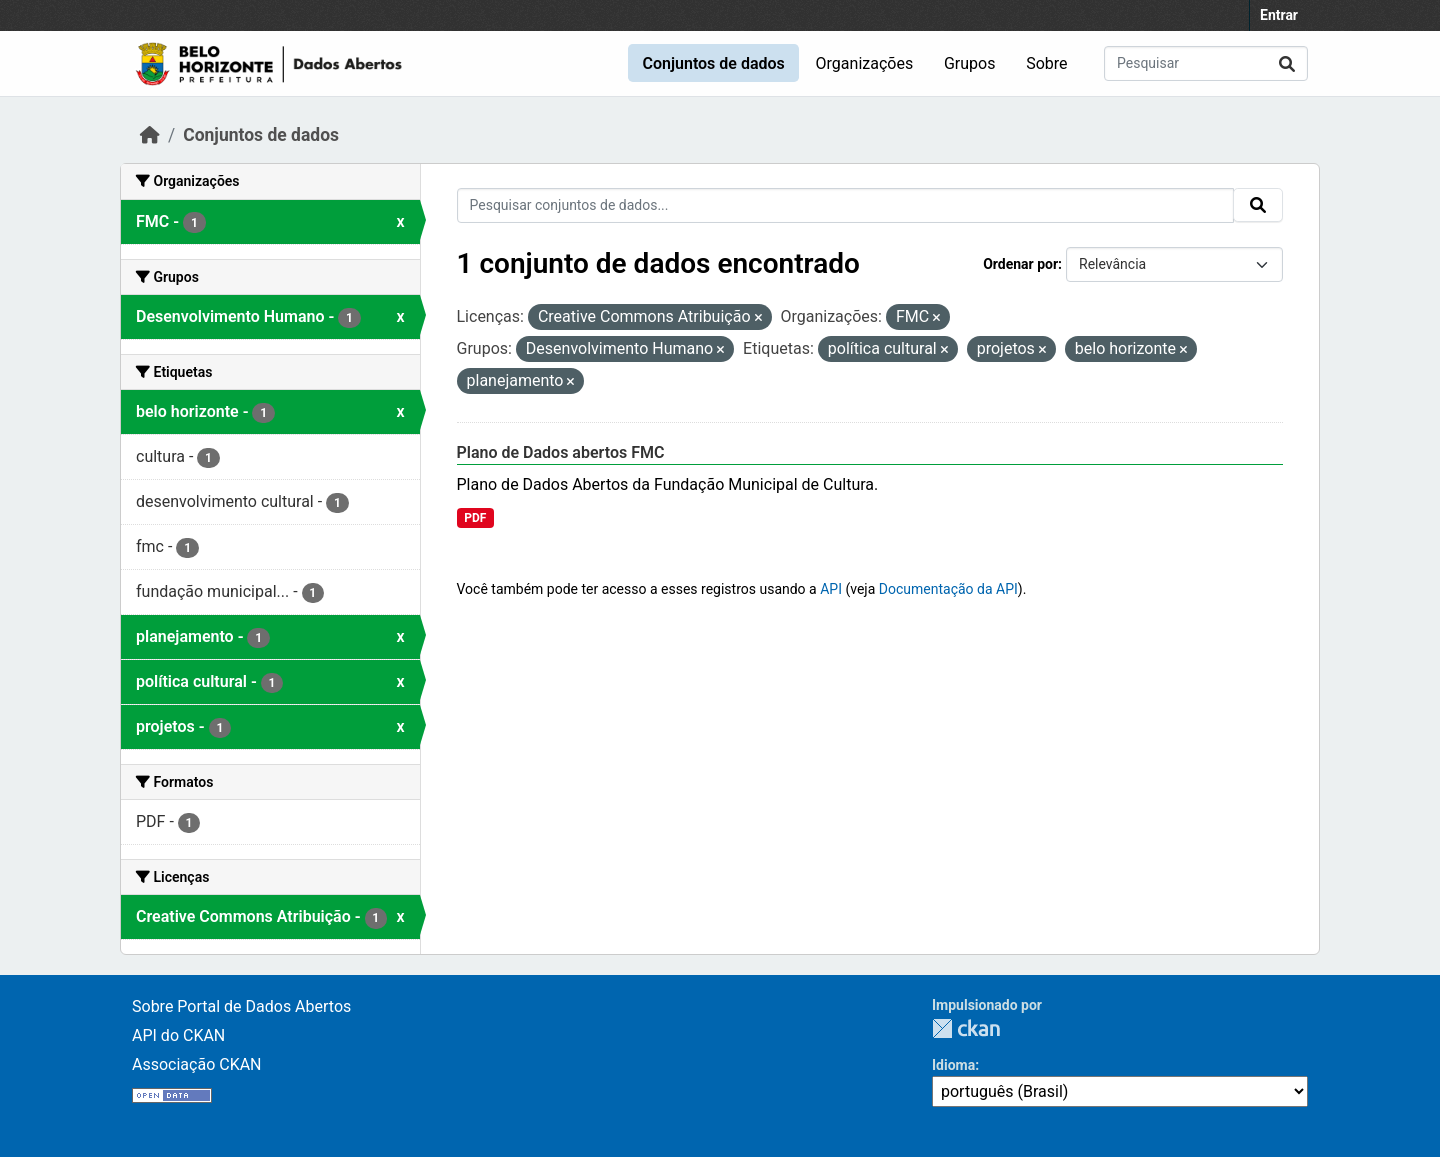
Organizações (865, 63)
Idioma (953, 1065)
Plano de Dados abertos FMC (561, 452)
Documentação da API (948, 589)
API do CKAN (178, 1035)
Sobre (1046, 63)
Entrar (1279, 15)
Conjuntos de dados (713, 63)
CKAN (966, 1028)
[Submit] (1287, 63)
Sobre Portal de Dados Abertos (241, 1006)
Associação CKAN (197, 1064)
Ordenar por (1020, 264)
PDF (475, 518)
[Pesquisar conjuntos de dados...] (1206, 63)
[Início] (150, 135)
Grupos (970, 63)
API (831, 589)
